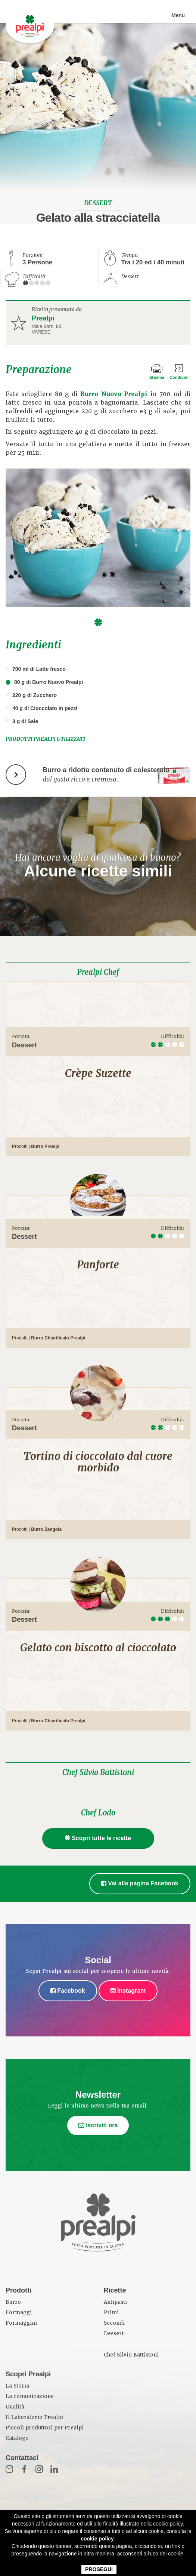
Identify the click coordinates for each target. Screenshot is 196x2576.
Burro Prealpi (45, 1146)
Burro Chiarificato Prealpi (58, 1338)
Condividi (179, 377)
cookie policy (97, 2539)
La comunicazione (30, 2396)
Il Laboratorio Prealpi (34, 2417)
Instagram (128, 1990)
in (54, 2469)
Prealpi (43, 318)
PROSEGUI (99, 2569)
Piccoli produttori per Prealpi (45, 2428)
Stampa (156, 377)
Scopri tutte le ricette (98, 1838)
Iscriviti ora (98, 2125)
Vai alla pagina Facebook (139, 1883)
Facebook (67, 1990)
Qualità (15, 2407)
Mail (9, 2469)
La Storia (17, 2386)
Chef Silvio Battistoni (98, 1772)
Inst (39, 2469)
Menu (178, 15)
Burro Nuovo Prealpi (113, 394)
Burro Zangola (46, 1529)
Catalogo (17, 2438)
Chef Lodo (98, 1813)
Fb (24, 2469)
